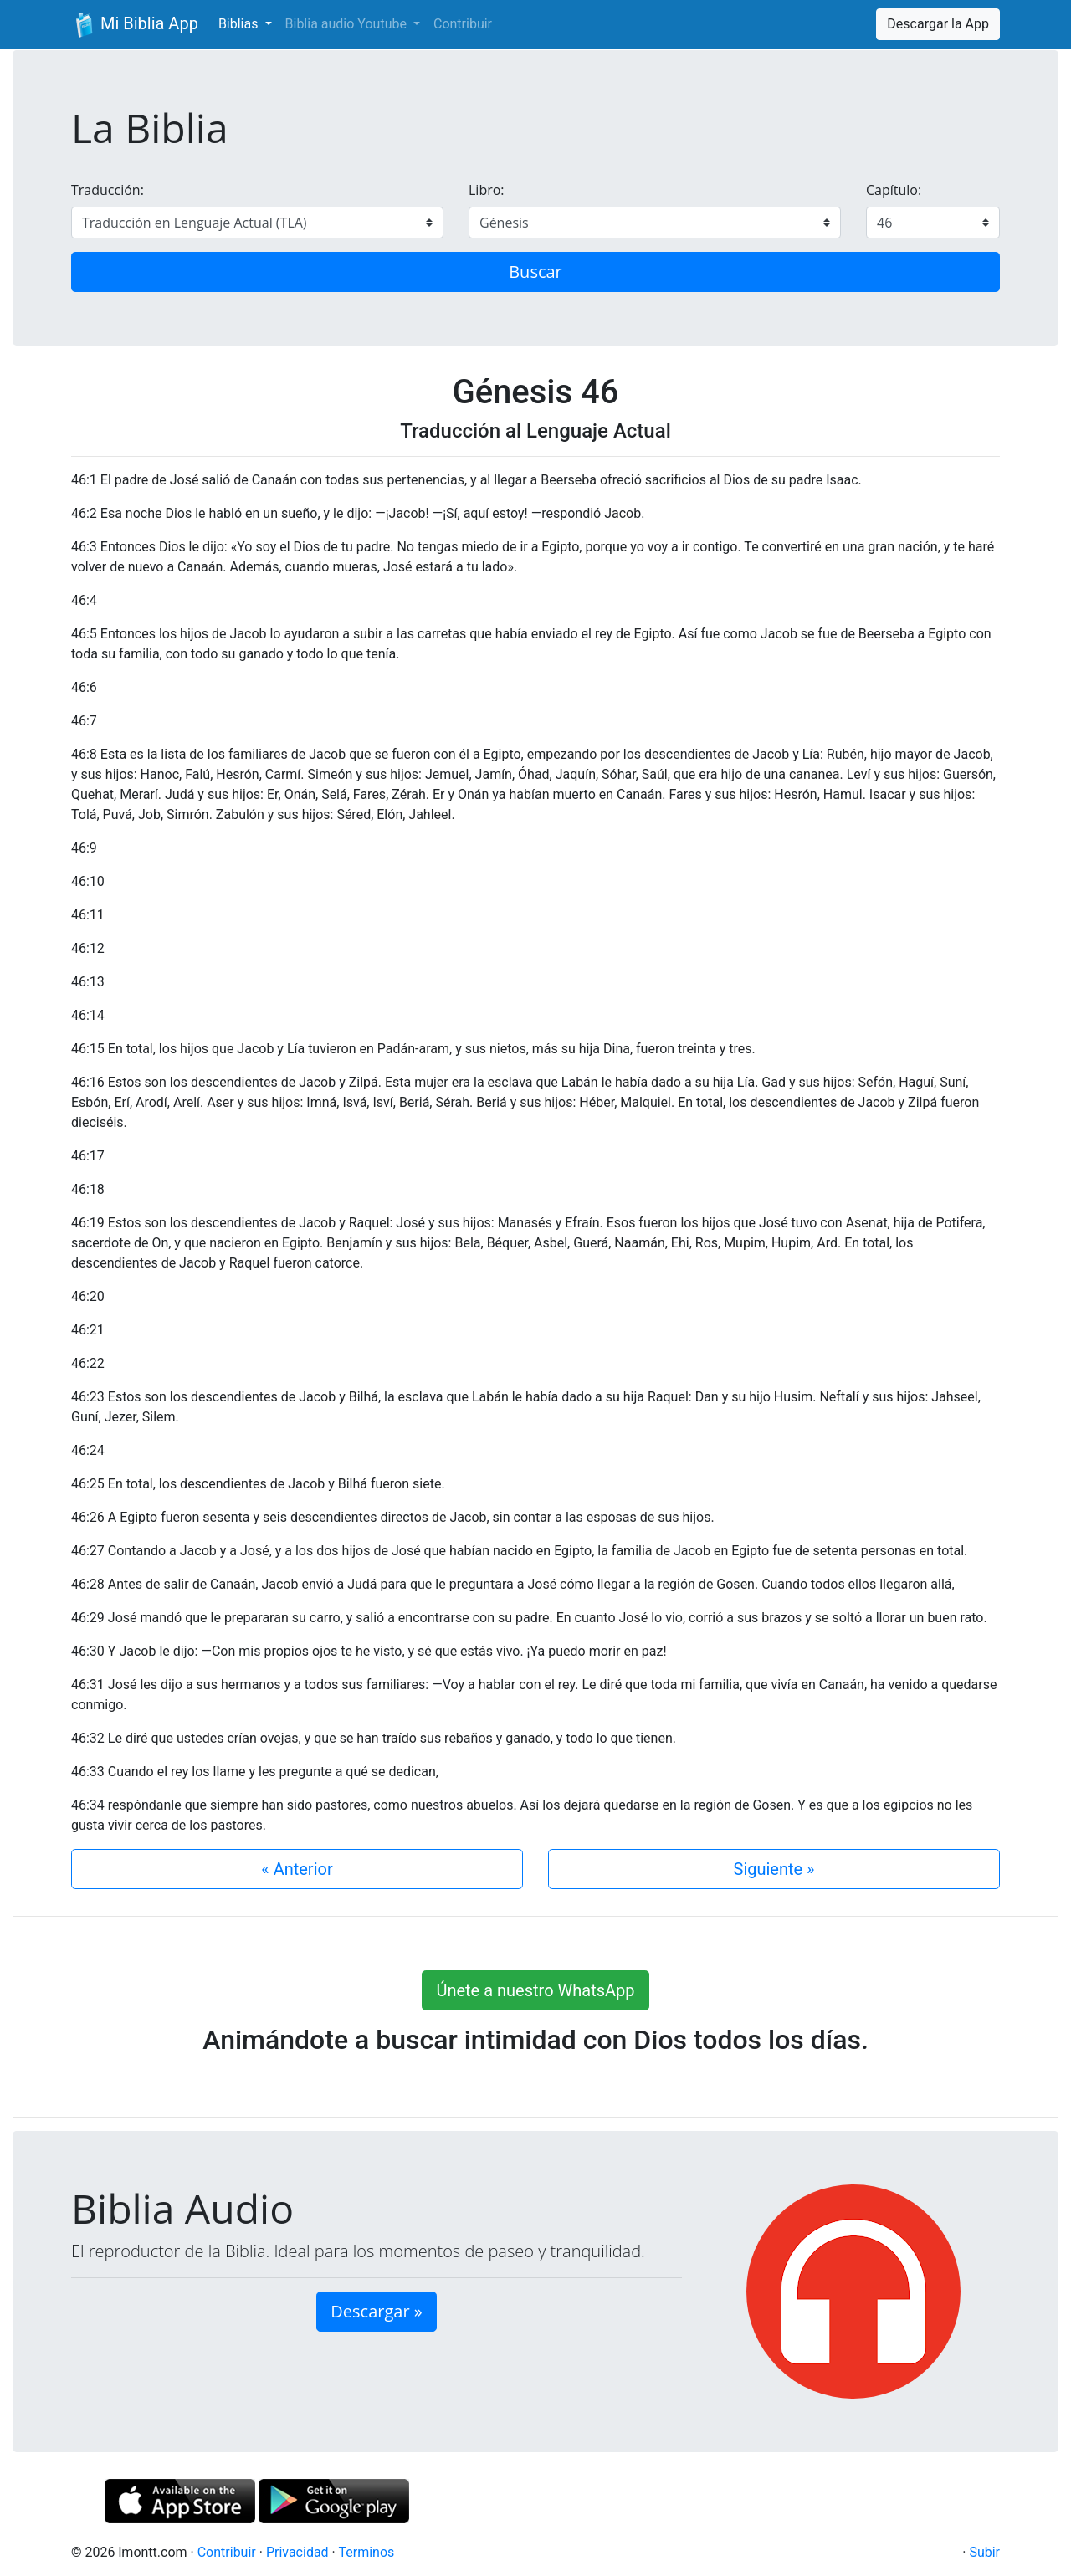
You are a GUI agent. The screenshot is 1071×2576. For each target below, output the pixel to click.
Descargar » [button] (376, 2311)
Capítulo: (893, 190)
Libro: (487, 190)
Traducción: (107, 190)
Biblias (240, 24)
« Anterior (296, 1869)
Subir (984, 2552)
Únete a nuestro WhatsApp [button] (535, 1990)
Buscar (535, 271)
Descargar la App (938, 24)
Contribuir (462, 24)
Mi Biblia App (134, 25)
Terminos (366, 2552)
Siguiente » (774, 1869)
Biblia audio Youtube (347, 24)
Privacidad (297, 2552)
